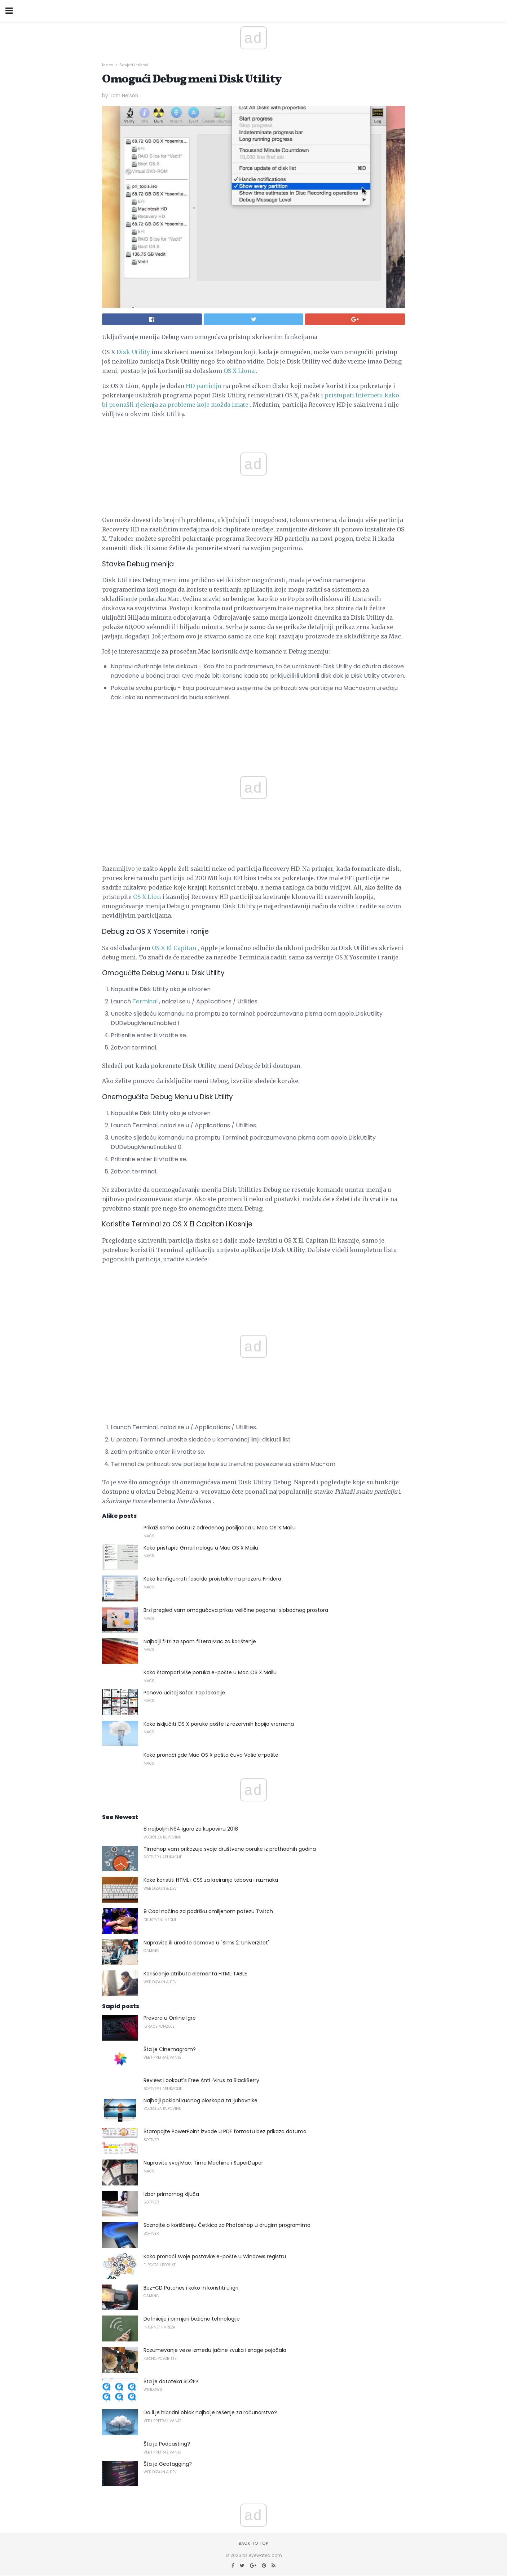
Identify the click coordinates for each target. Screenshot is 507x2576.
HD (190, 385)
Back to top (253, 2543)
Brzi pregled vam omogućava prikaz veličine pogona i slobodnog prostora (236, 1610)
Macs (108, 65)
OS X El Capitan (174, 947)
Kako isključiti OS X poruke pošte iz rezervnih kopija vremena (219, 1724)
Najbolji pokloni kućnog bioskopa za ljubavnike (200, 2100)
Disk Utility (133, 352)
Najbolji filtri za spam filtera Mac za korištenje (200, 1641)
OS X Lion (147, 896)
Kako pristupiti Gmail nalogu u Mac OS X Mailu (201, 1547)
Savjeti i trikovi (133, 65)
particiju (208, 385)
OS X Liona (239, 370)
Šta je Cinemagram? (170, 2049)
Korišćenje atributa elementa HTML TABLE (195, 1973)
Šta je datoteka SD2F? (171, 2381)
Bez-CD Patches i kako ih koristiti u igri (191, 2287)
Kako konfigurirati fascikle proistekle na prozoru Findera (212, 1578)
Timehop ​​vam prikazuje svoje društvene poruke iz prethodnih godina (230, 1849)
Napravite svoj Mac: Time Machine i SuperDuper (203, 2162)
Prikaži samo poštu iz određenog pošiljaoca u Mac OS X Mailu (220, 1527)
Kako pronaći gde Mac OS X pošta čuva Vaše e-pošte (211, 1755)
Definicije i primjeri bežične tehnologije (192, 2318)
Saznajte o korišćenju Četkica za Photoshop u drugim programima (227, 2225)
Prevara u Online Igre (170, 2018)
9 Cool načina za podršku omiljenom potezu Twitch (208, 1911)
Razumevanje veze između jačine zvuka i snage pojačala (215, 2350)
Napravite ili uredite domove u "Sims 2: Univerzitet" (207, 1942)
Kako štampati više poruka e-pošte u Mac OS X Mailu (210, 1672)
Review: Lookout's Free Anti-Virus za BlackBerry (201, 2080)
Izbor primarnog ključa (171, 2194)
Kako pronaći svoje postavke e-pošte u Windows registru (215, 2256)
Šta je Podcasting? (167, 2443)
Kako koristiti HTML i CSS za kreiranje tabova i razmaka (211, 1880)
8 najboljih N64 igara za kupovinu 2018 (191, 1828)
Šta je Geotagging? (168, 2464)
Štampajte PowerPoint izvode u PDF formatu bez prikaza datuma (225, 2131)
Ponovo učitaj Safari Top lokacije (184, 1692)
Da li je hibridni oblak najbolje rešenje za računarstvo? (210, 2412)
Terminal (145, 1001)
